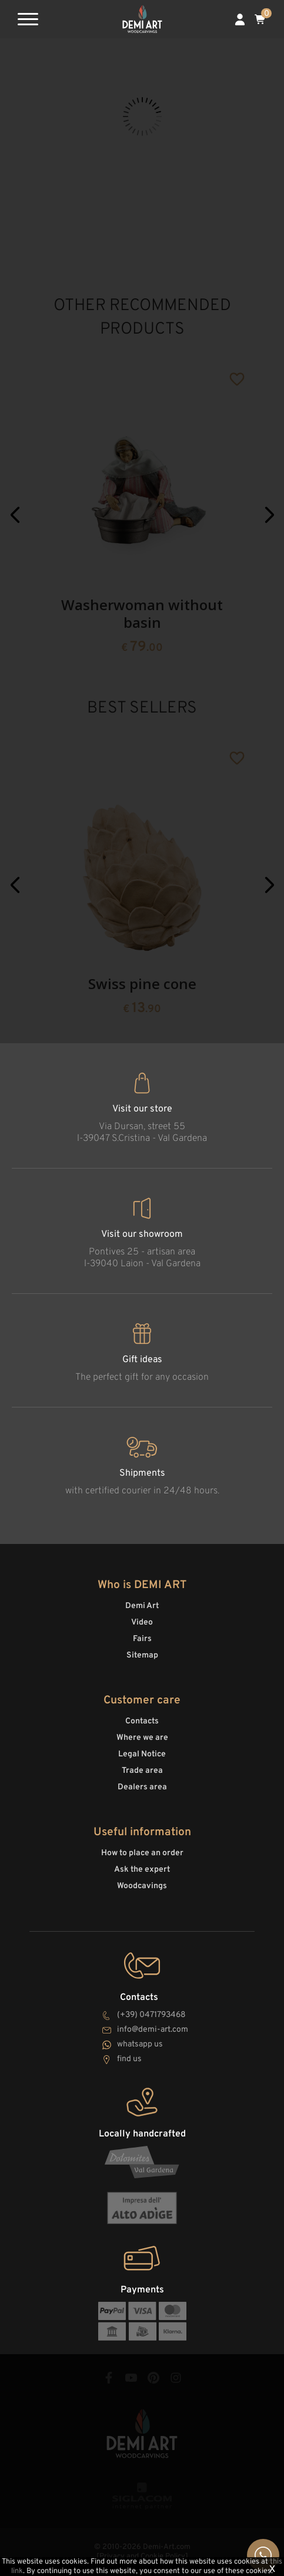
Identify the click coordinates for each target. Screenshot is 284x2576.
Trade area (142, 1771)
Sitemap (142, 1655)
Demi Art (142, 1606)
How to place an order (142, 1853)
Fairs (142, 1639)
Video (142, 1623)
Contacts (142, 1721)
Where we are (142, 1738)
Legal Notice (142, 1754)
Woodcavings (142, 1886)
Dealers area (142, 1787)
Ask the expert (142, 1870)
